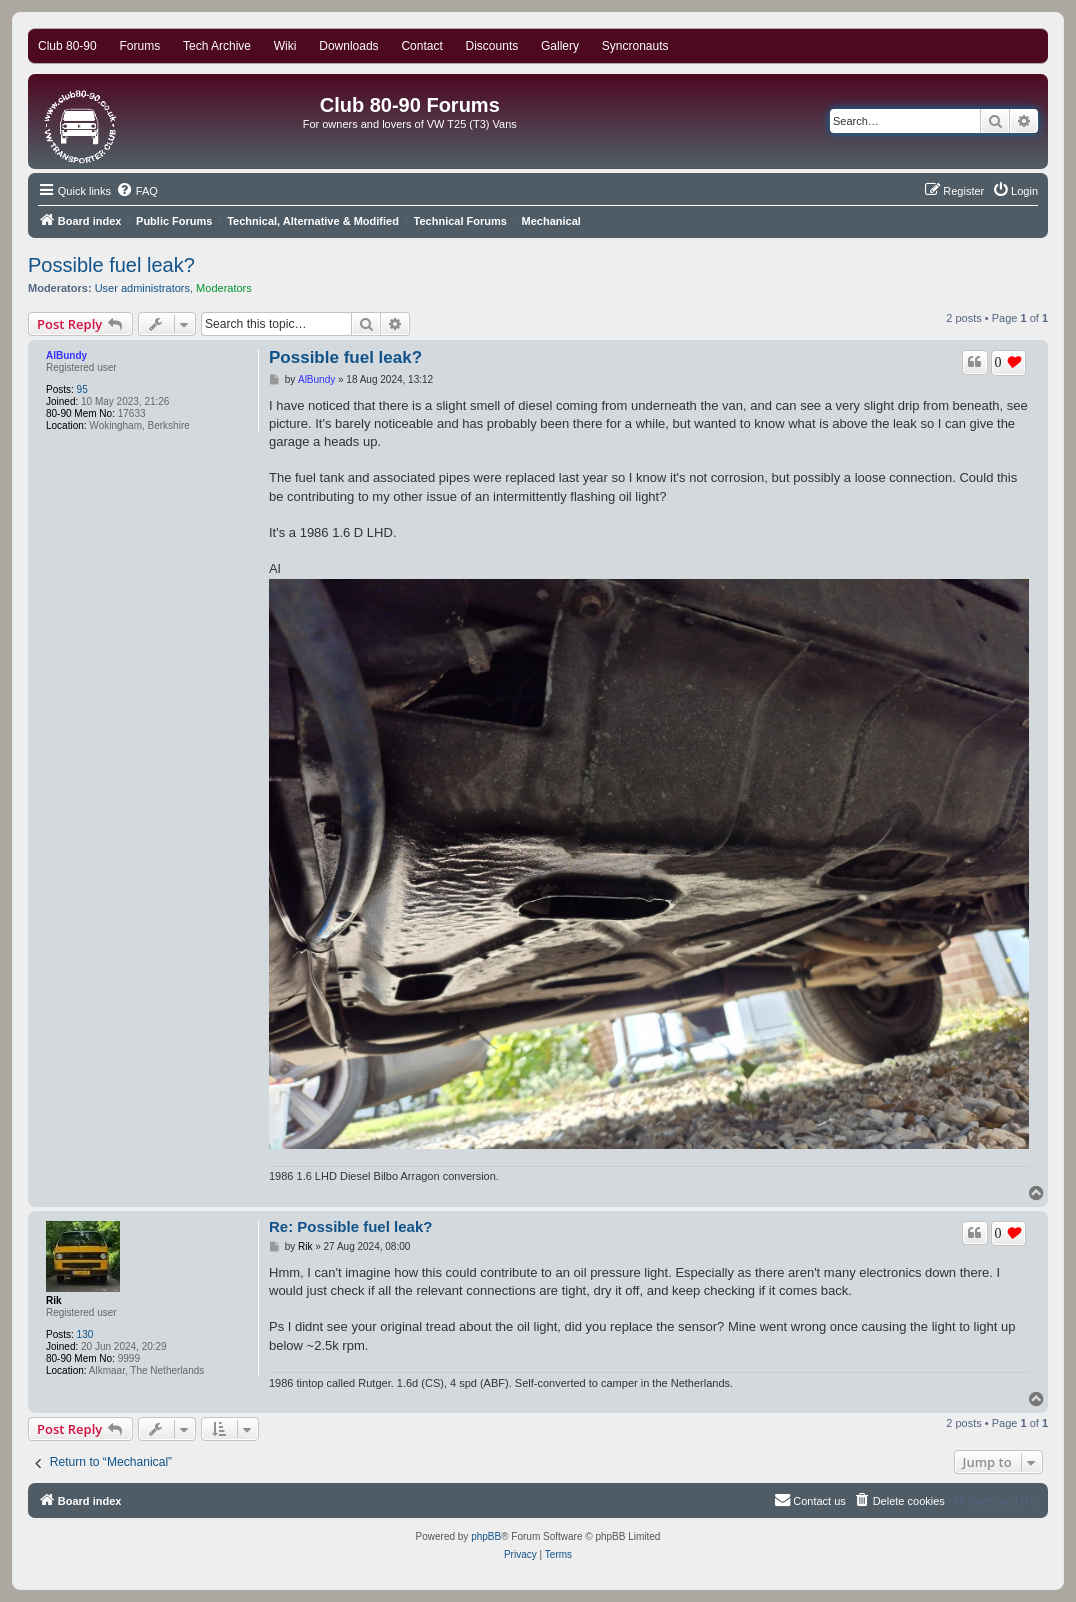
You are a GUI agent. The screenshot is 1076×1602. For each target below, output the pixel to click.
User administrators (142, 288)
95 (82, 389)
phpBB (486, 1536)
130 (85, 1334)
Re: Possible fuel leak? (350, 1226)
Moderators (224, 288)
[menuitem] (137, 191)
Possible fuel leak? (111, 265)
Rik (54, 1300)
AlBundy (66, 355)
